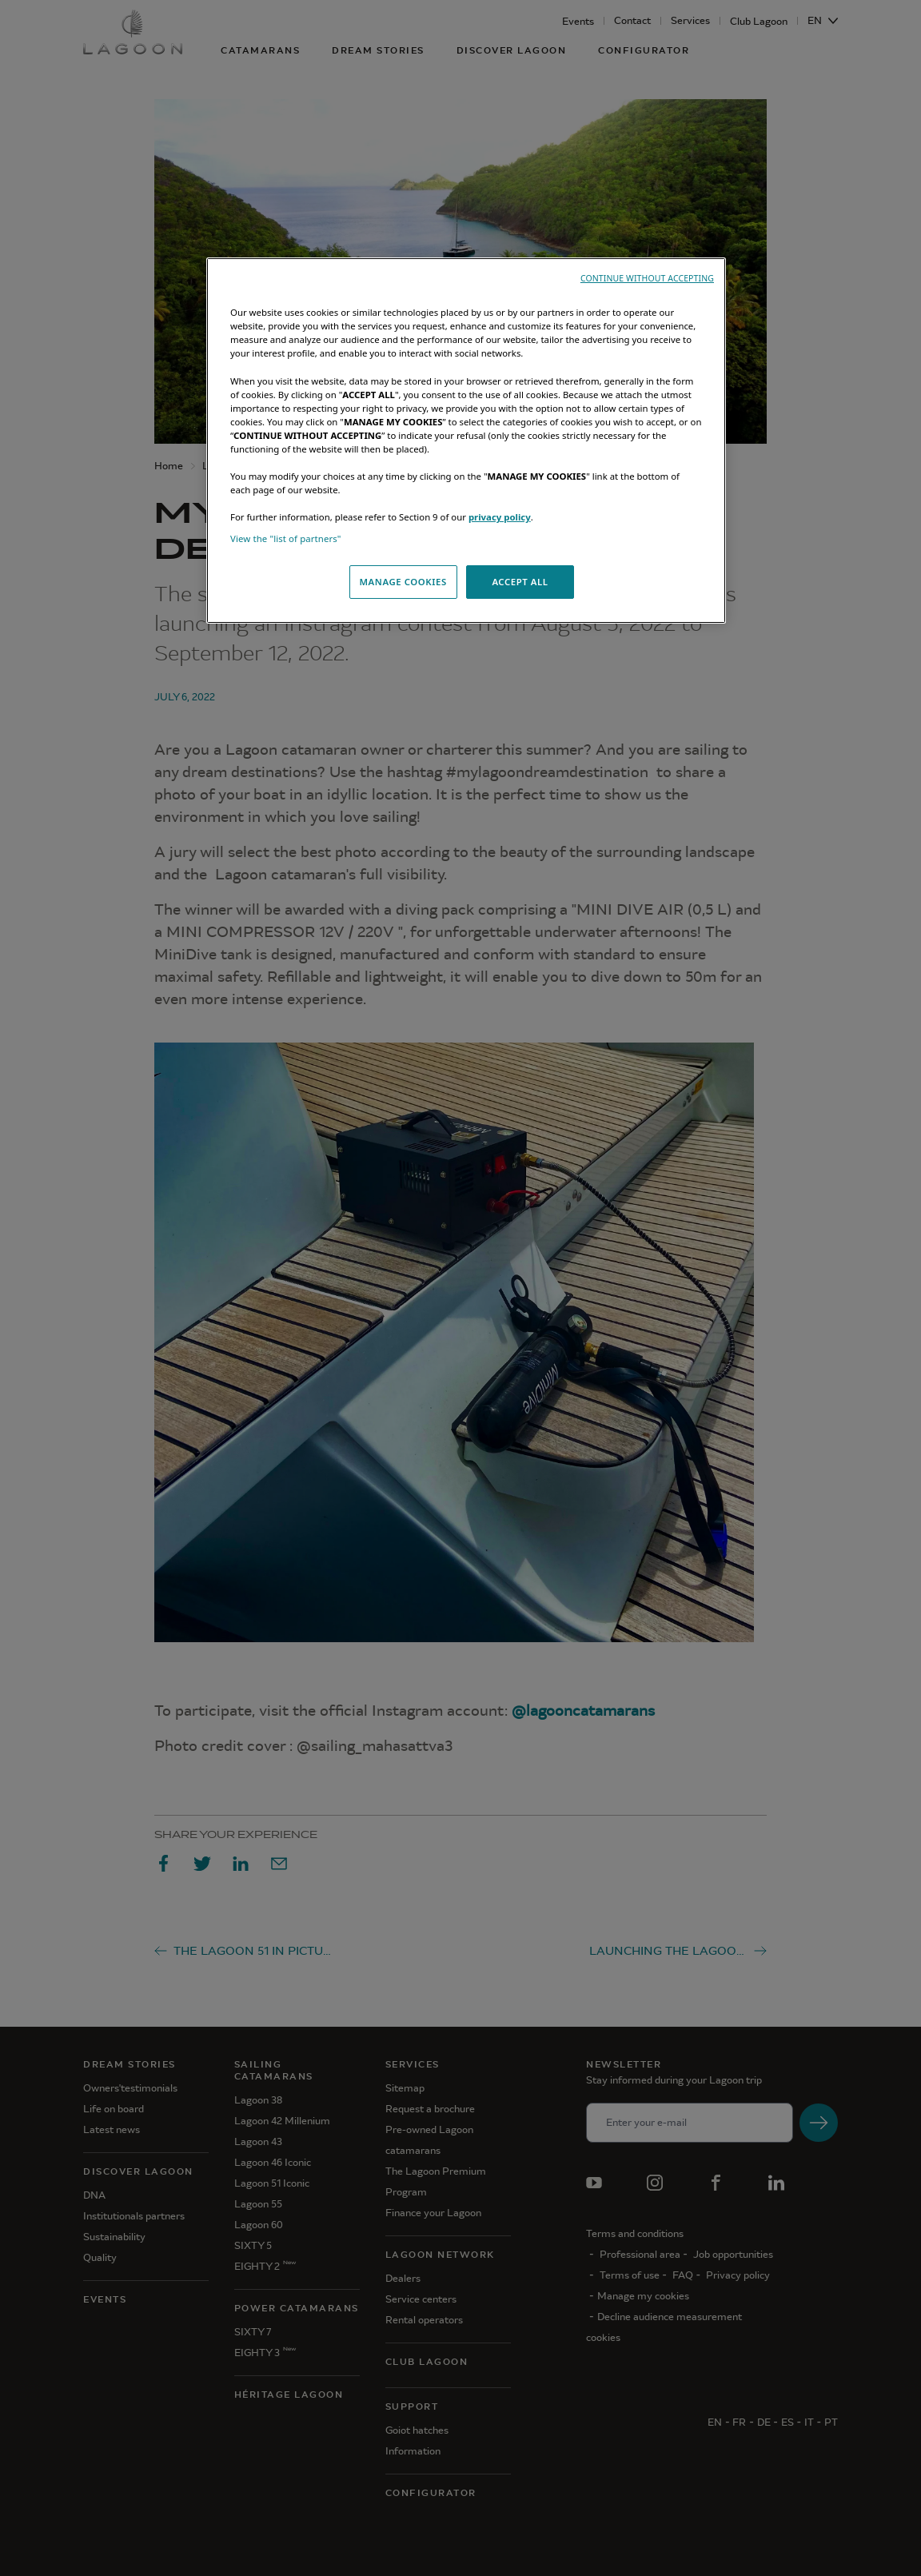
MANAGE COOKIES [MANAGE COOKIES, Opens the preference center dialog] (402, 582)
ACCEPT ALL (520, 582)
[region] (466, 440)
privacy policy (499, 517)
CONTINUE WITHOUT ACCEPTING (647, 278)
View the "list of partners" (285, 538)
